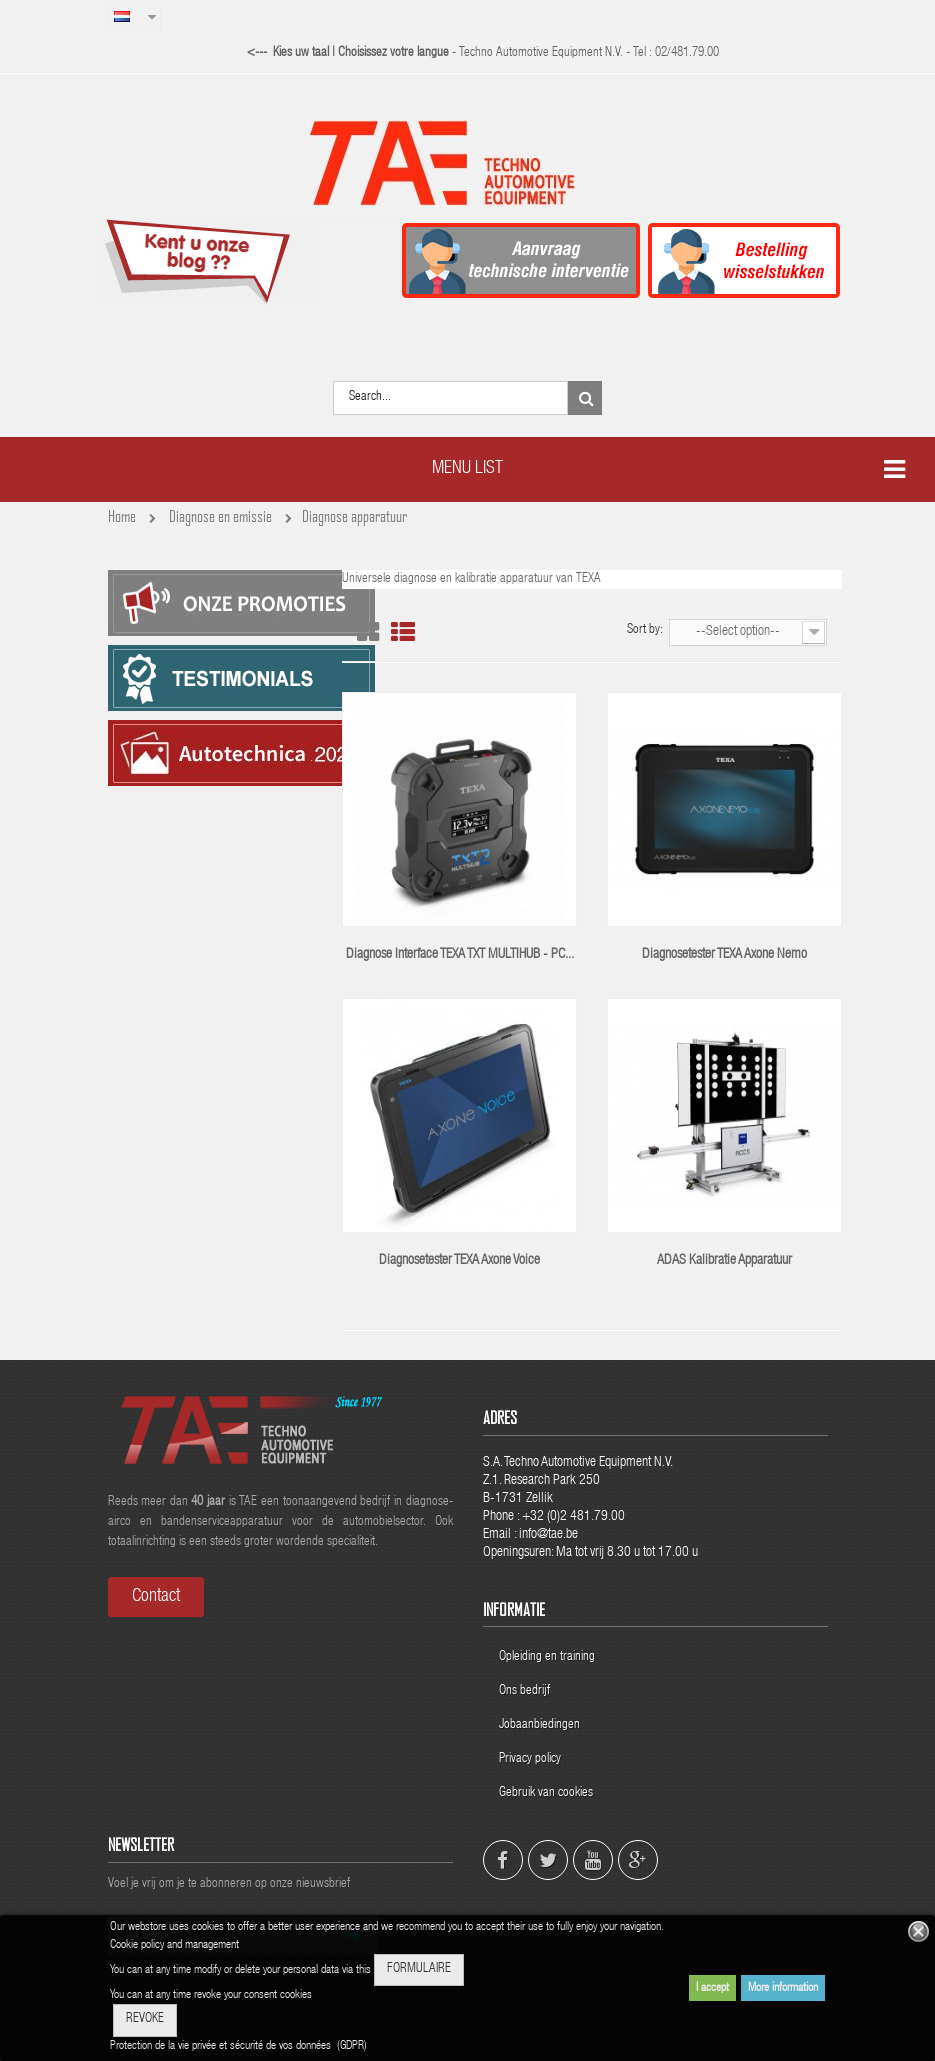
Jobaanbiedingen (539, 1725)
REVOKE (145, 2019)
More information (783, 1988)
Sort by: (645, 630)
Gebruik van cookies (546, 1793)
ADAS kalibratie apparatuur (724, 1261)
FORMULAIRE (419, 1969)
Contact (156, 1597)
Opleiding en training (547, 1657)
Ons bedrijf (524, 1691)
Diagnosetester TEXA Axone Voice (459, 1261)
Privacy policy (531, 1759)
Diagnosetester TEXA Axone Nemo (724, 955)
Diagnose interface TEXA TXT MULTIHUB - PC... (460, 955)
